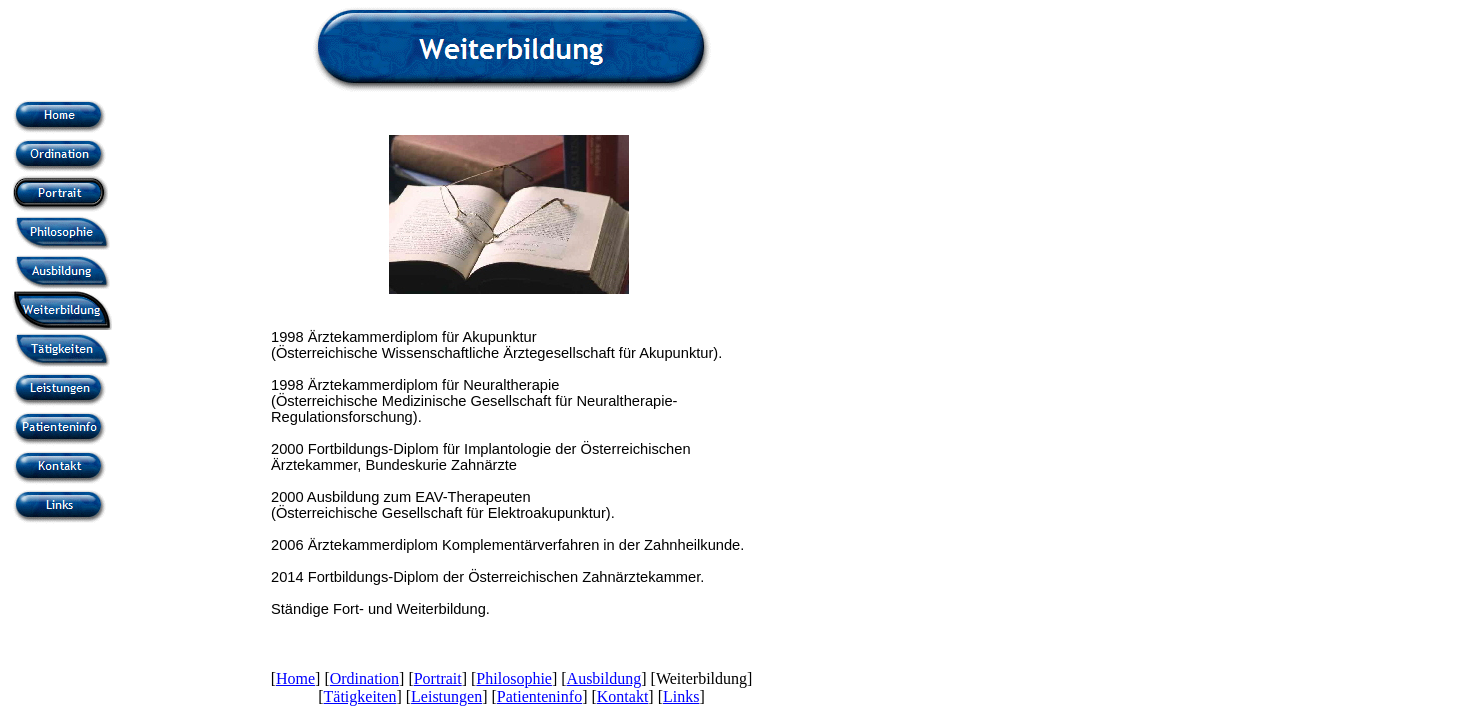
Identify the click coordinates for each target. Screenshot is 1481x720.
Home (295, 678)
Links (681, 696)
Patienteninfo (539, 696)
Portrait (438, 678)
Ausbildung (604, 678)
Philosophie (514, 678)
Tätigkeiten (360, 696)
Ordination (364, 678)
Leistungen (446, 696)
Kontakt (623, 696)
